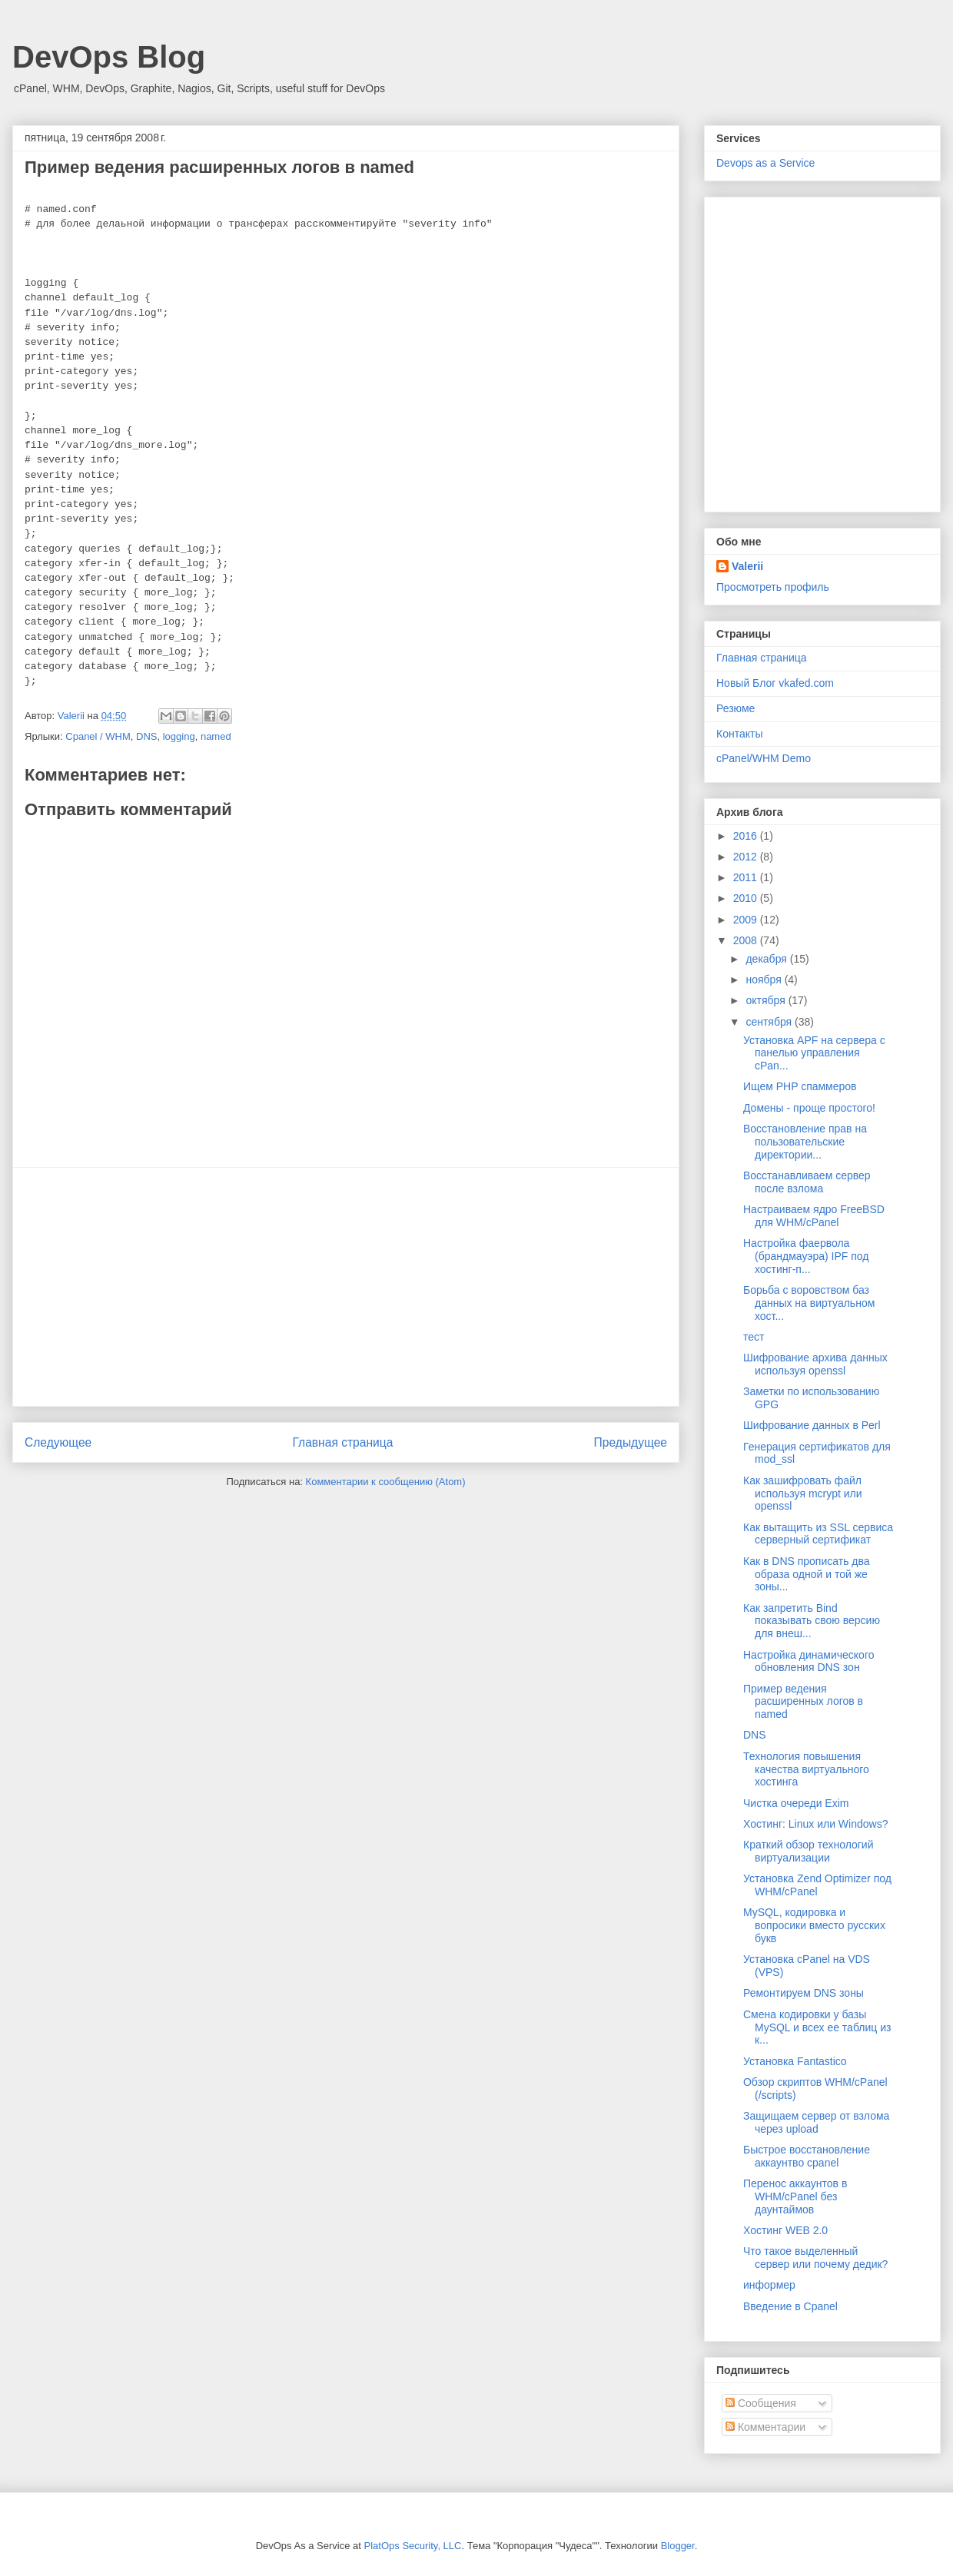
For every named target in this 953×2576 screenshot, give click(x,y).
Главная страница (342, 1442)
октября (766, 1000)
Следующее (58, 1442)
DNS (146, 736)
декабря (767, 959)
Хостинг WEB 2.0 (785, 2230)
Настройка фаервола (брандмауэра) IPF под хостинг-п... (805, 1256)
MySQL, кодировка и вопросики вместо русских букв (814, 1925)
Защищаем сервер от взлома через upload (816, 2122)
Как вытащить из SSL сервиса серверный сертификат (818, 1534)
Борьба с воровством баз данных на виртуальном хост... (809, 1303)
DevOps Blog (108, 57)
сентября (770, 1022)
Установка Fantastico (795, 2061)
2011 (746, 877)
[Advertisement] (346, 1286)
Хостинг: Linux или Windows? (815, 1824)
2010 (746, 898)
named (216, 736)
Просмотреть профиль (772, 587)
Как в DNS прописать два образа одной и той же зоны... (806, 1574)
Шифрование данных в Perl (812, 1425)
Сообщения (761, 2403)
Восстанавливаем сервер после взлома (807, 1182)
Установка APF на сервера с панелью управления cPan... (814, 1053)
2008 (746, 940)
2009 (746, 919)
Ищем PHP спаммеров (800, 1086)
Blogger (678, 2545)
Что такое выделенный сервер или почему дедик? (815, 2257)
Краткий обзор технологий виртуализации (808, 1851)
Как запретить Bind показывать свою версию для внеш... (811, 1621)
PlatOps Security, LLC (413, 2545)
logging (179, 736)
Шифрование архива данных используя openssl (815, 1364)
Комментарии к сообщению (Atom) (386, 1481)
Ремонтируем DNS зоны (803, 1993)
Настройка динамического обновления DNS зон (809, 1661)
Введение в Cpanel (790, 2306)
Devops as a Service (765, 163)
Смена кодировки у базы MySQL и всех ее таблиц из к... (817, 2027)
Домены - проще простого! (809, 1108)
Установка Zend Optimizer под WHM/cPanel (817, 1885)
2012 (746, 856)
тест (753, 1337)
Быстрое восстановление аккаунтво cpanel (806, 2156)
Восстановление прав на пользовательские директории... (805, 1141)
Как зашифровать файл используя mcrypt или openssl (802, 1493)
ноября (764, 979)
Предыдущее (630, 1442)
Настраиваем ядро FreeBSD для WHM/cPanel (814, 1215)
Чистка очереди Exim (795, 1803)
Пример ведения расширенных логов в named (803, 1702)
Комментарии (765, 2427)
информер (769, 2285)
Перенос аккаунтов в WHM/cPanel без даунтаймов (795, 2196)
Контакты (739, 734)
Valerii (747, 566)
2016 (746, 836)
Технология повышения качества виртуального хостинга (806, 1769)
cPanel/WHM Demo (763, 758)
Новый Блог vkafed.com (775, 683)
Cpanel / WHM (98, 736)
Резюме (735, 708)
